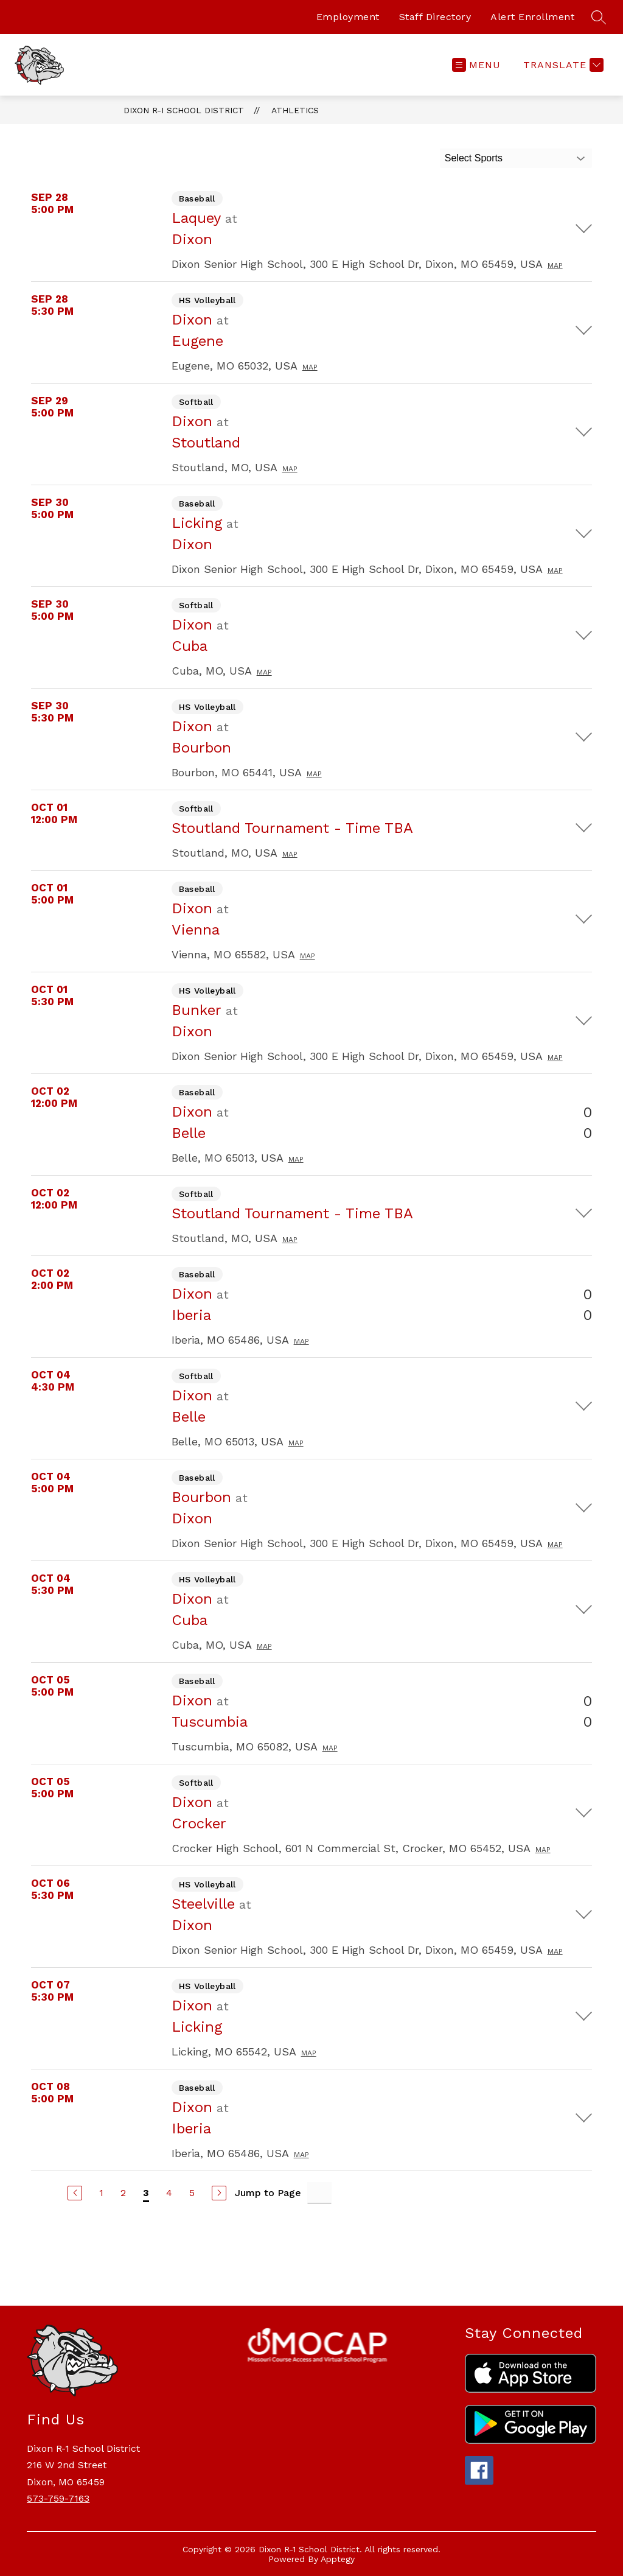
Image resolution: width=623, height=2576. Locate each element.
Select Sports (474, 158)
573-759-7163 (58, 2498)
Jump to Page (268, 2193)
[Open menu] (476, 64)
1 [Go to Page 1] (101, 2193)
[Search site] (598, 17)
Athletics (295, 110)
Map (555, 265)
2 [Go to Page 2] (123, 2193)
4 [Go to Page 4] (169, 2193)
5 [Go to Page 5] (192, 2193)
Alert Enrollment (532, 17)
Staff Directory (435, 17)
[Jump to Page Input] (319, 2192)
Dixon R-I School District (184, 110)
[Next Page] (219, 2193)
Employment (348, 17)
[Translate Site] (562, 64)
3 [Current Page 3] (146, 2193)
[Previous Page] (75, 2193)
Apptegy (338, 2559)
